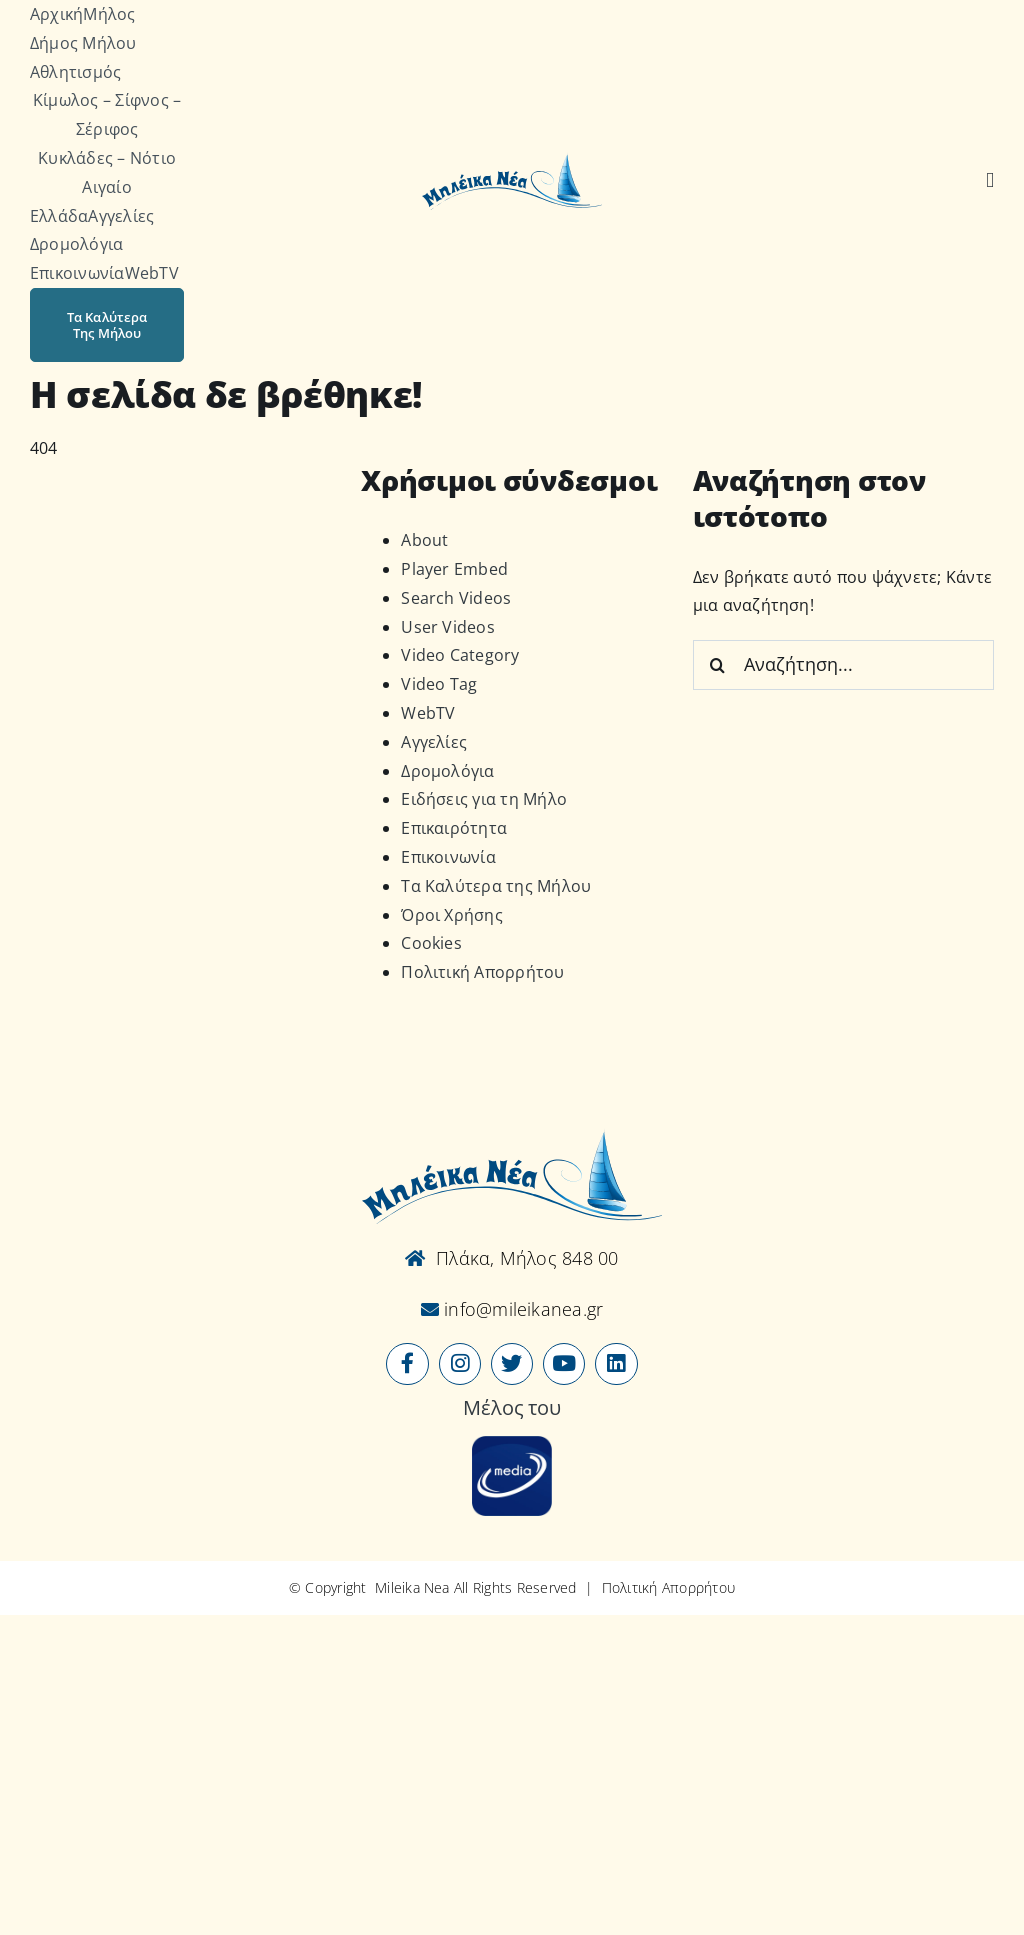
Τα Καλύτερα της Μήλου (496, 886)
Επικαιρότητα (454, 828)
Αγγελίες (434, 742)
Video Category (460, 655)
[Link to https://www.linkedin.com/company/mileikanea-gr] (616, 1364)
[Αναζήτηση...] (843, 665)
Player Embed (454, 569)
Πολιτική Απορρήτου (482, 972)
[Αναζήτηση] (990, 181)
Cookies (431, 943)
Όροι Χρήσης (452, 915)
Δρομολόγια (447, 771)
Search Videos (456, 598)
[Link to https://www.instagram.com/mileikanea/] (460, 1364)
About (424, 540)
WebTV (428, 713)
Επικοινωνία (448, 857)
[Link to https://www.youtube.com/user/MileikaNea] (564, 1364)
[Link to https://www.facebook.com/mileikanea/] (407, 1364)
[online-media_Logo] (512, 1444)
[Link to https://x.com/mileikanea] (512, 1364)
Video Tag (439, 684)
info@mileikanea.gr (521, 1309)
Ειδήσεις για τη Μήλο (484, 799)
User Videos (448, 627)
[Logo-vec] (512, 160)
